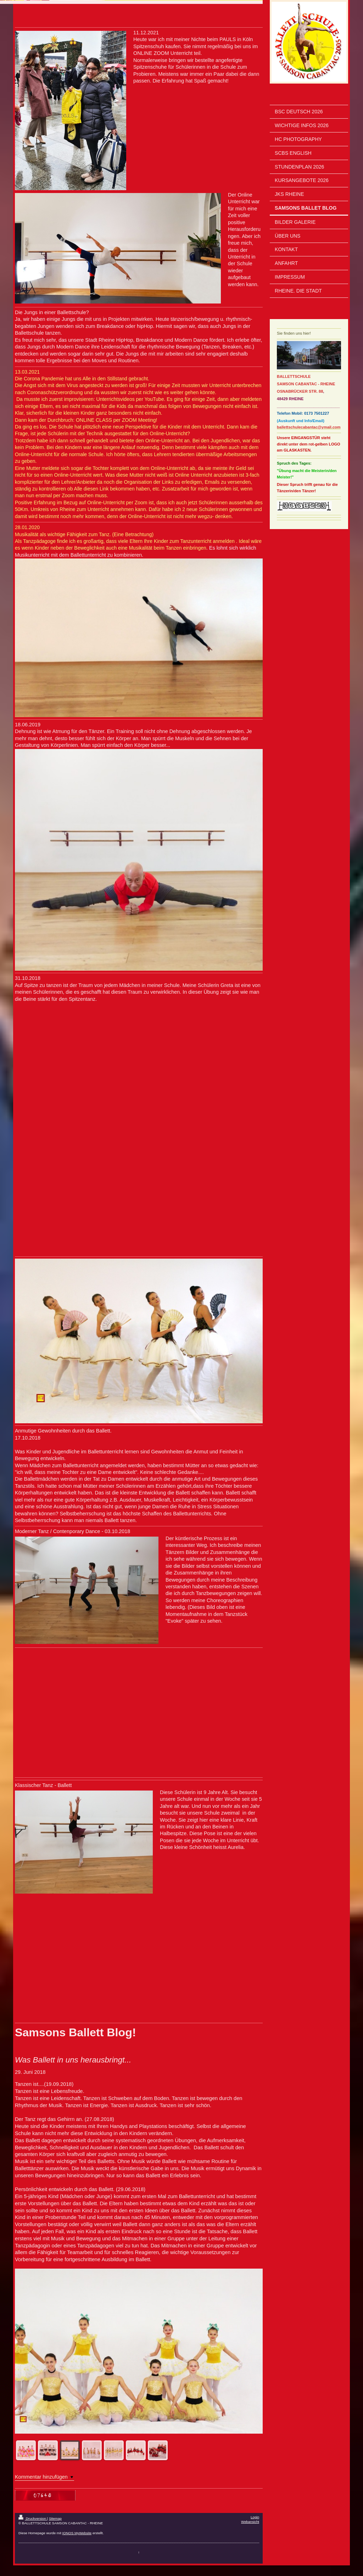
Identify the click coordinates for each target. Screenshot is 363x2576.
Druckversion (32, 2518)
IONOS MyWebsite (77, 2533)
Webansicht (250, 2522)
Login (255, 2517)
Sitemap (55, 2518)
